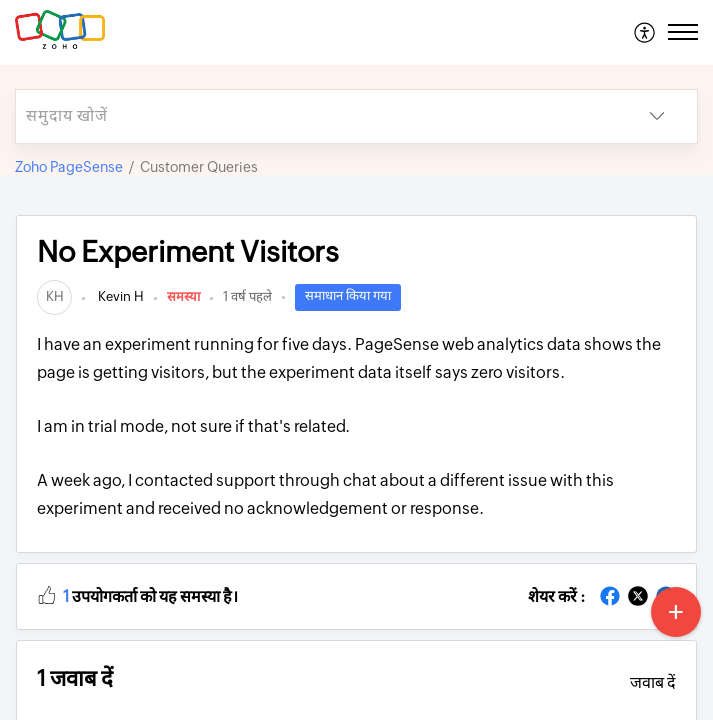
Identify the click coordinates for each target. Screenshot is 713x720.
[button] (47, 594)
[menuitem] (645, 32)
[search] (316, 116)
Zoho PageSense (69, 167)
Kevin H (119, 296)
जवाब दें (653, 682)
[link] (54, 296)
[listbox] (657, 116)
